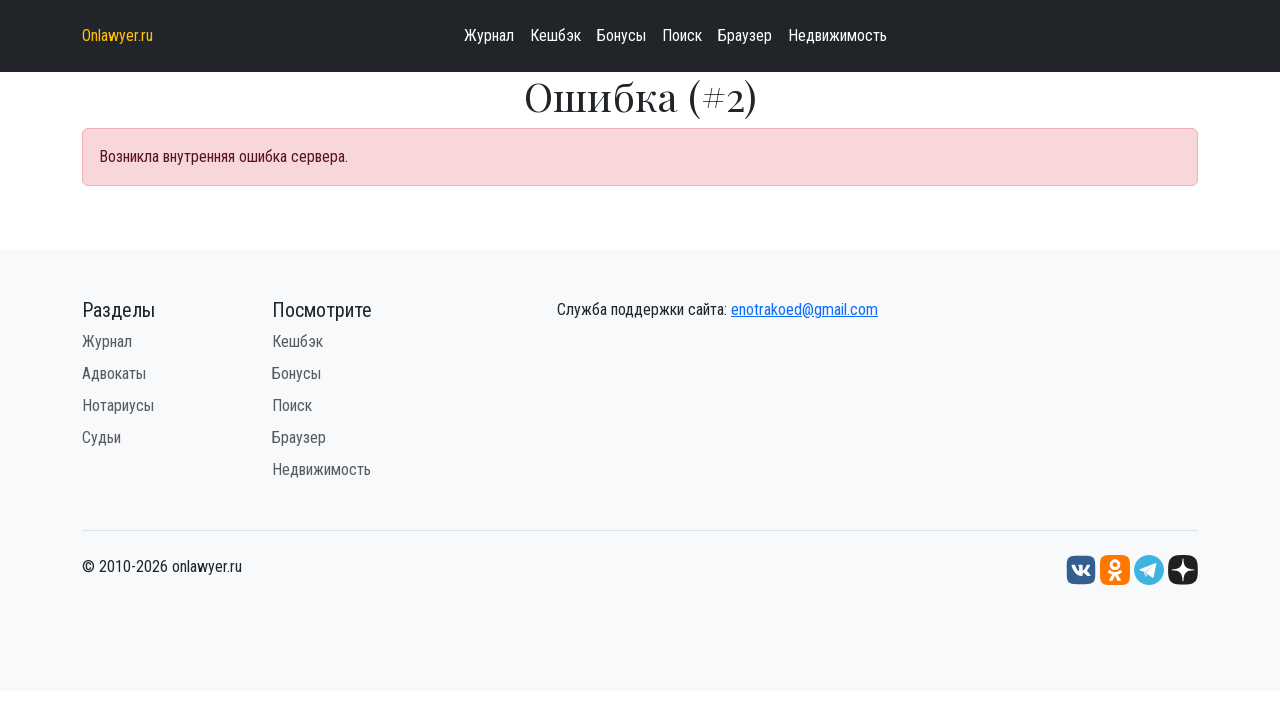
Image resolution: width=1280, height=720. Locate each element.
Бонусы (621, 35)
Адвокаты (114, 373)
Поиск (682, 35)
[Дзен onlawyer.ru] (1183, 568)
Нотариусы (118, 405)
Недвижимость (837, 35)
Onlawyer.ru (117, 35)
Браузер (745, 35)
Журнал (489, 35)
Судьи (101, 437)
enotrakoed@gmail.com (804, 309)
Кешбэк (555, 35)
